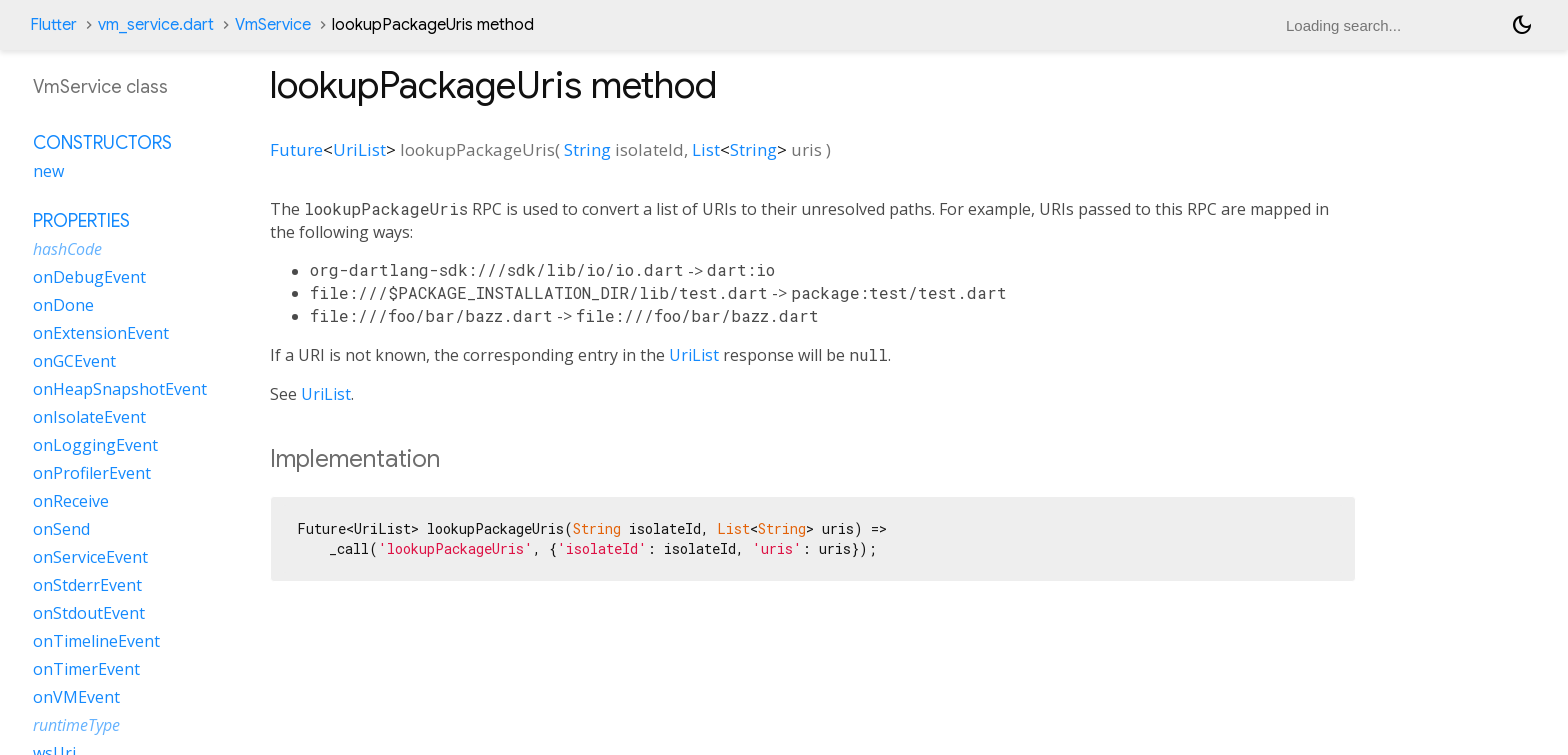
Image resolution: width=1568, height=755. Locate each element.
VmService (273, 25)
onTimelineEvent (96, 641)
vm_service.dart (156, 25)
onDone (63, 305)
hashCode (67, 249)
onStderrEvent (87, 585)
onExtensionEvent (101, 333)
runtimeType (76, 725)
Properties (81, 221)
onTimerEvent (86, 669)
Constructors (102, 143)
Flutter (53, 25)
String (587, 149)
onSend (61, 529)
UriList (359, 149)
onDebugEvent (89, 277)
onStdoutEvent (89, 613)
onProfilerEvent (92, 473)
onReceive (71, 501)
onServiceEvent (90, 557)
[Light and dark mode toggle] (1522, 25)
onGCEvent (74, 361)
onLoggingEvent (95, 445)
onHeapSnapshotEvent (120, 389)
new (48, 171)
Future (296, 149)
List (706, 149)
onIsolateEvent (89, 417)
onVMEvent (76, 697)
